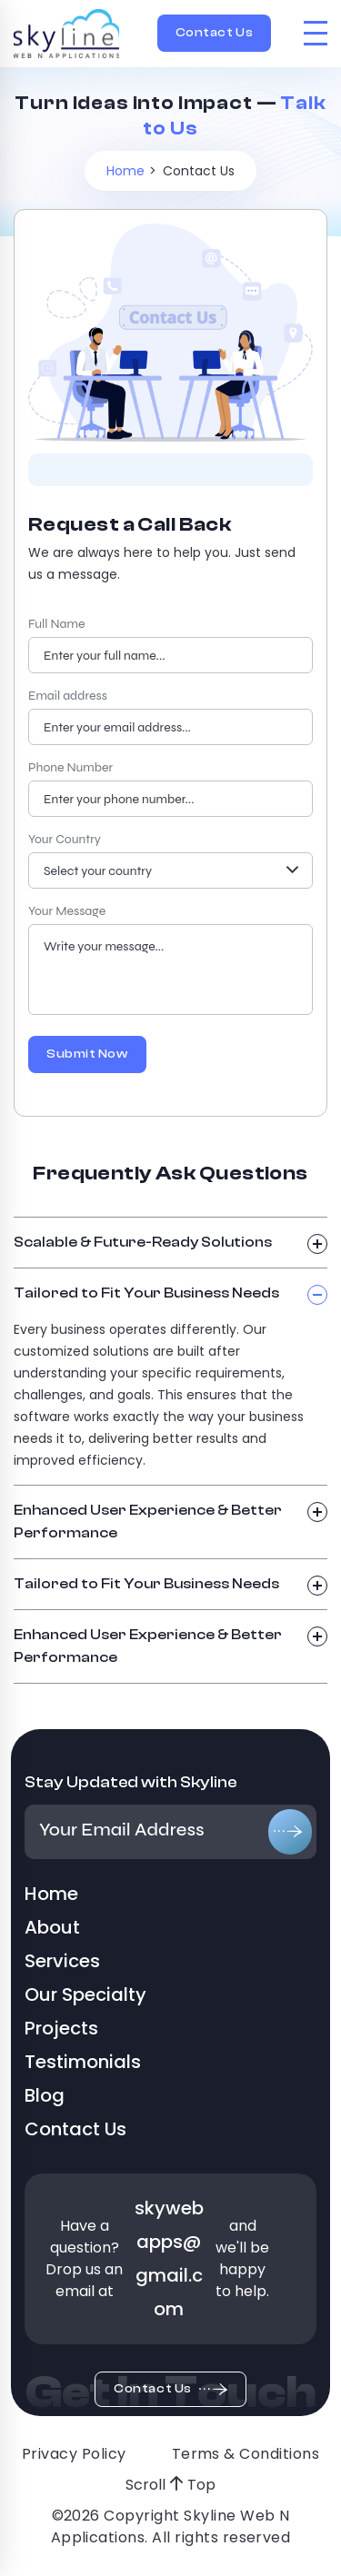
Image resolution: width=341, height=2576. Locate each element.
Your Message (66, 911)
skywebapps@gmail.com (169, 2258)
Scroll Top (170, 2484)
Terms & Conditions (246, 2453)
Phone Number (70, 767)
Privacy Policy (74, 2453)
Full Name (56, 624)
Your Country (64, 839)
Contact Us (215, 32)
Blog (45, 2095)
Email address (67, 695)
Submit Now (87, 1054)
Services (62, 1961)
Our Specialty (85, 1994)
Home (125, 171)
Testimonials (83, 2061)
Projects (61, 2028)
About (52, 1927)
